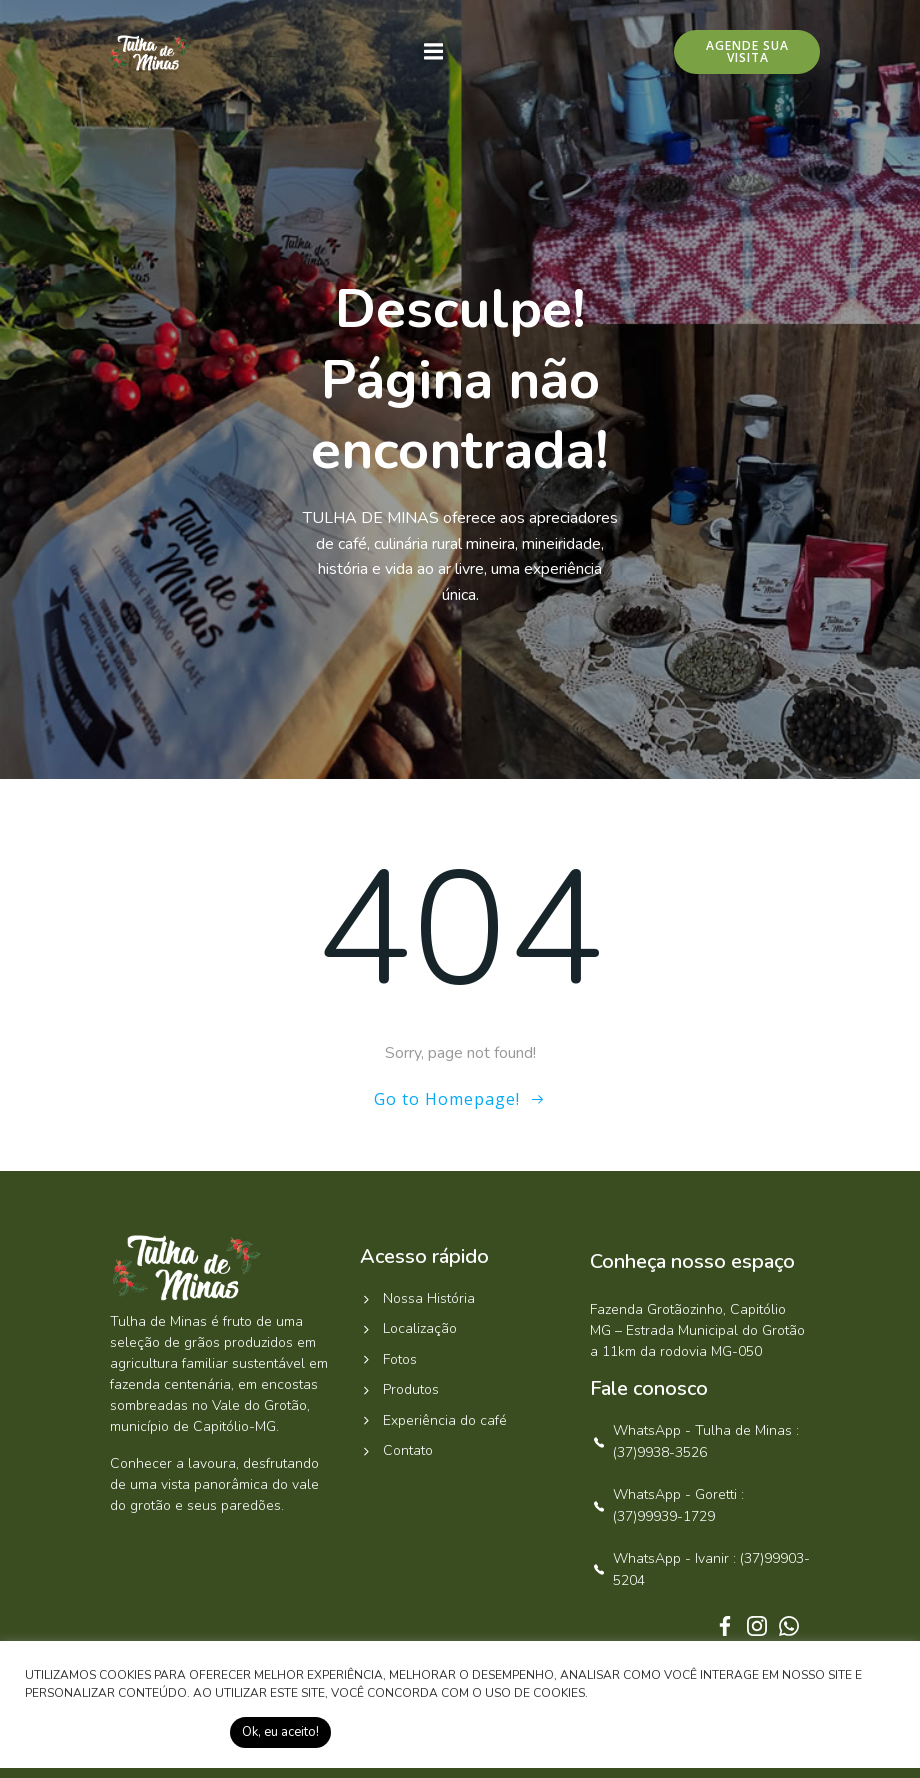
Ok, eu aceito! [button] (280, 1732)
